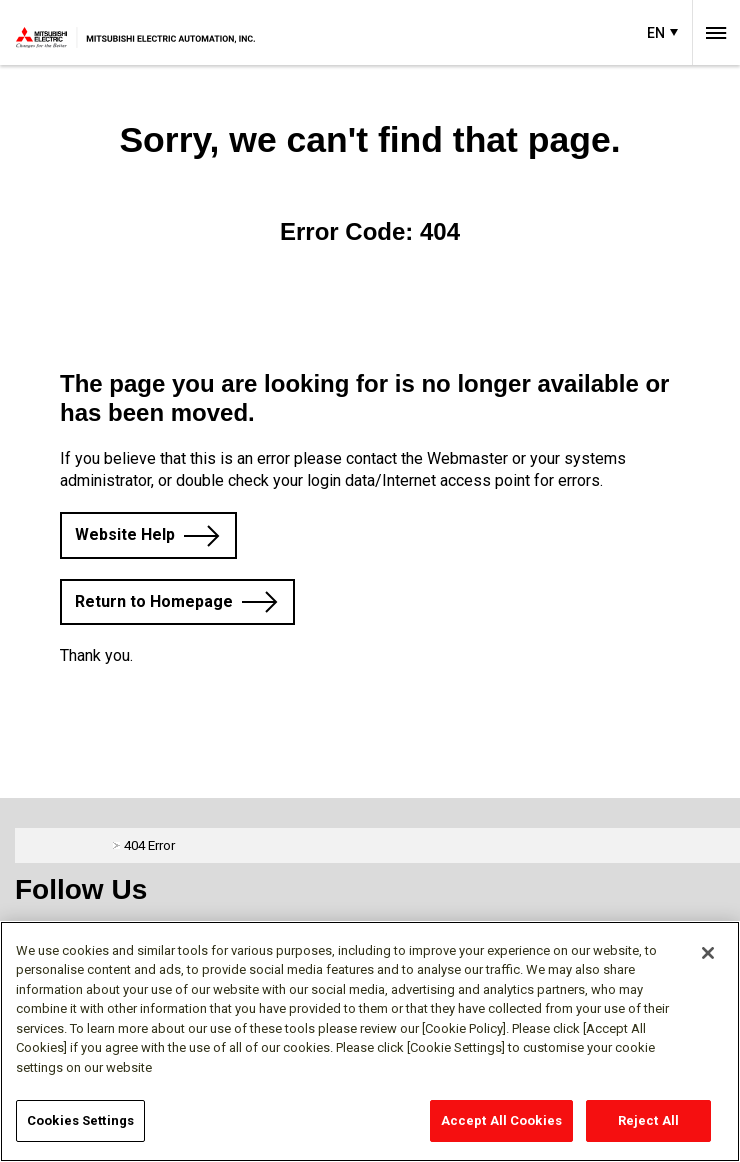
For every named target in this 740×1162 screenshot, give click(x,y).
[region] (370, 1041)
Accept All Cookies (501, 1120)
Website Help (125, 534)
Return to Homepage (154, 601)
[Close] (708, 953)
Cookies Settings (80, 1120)
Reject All (648, 1120)
